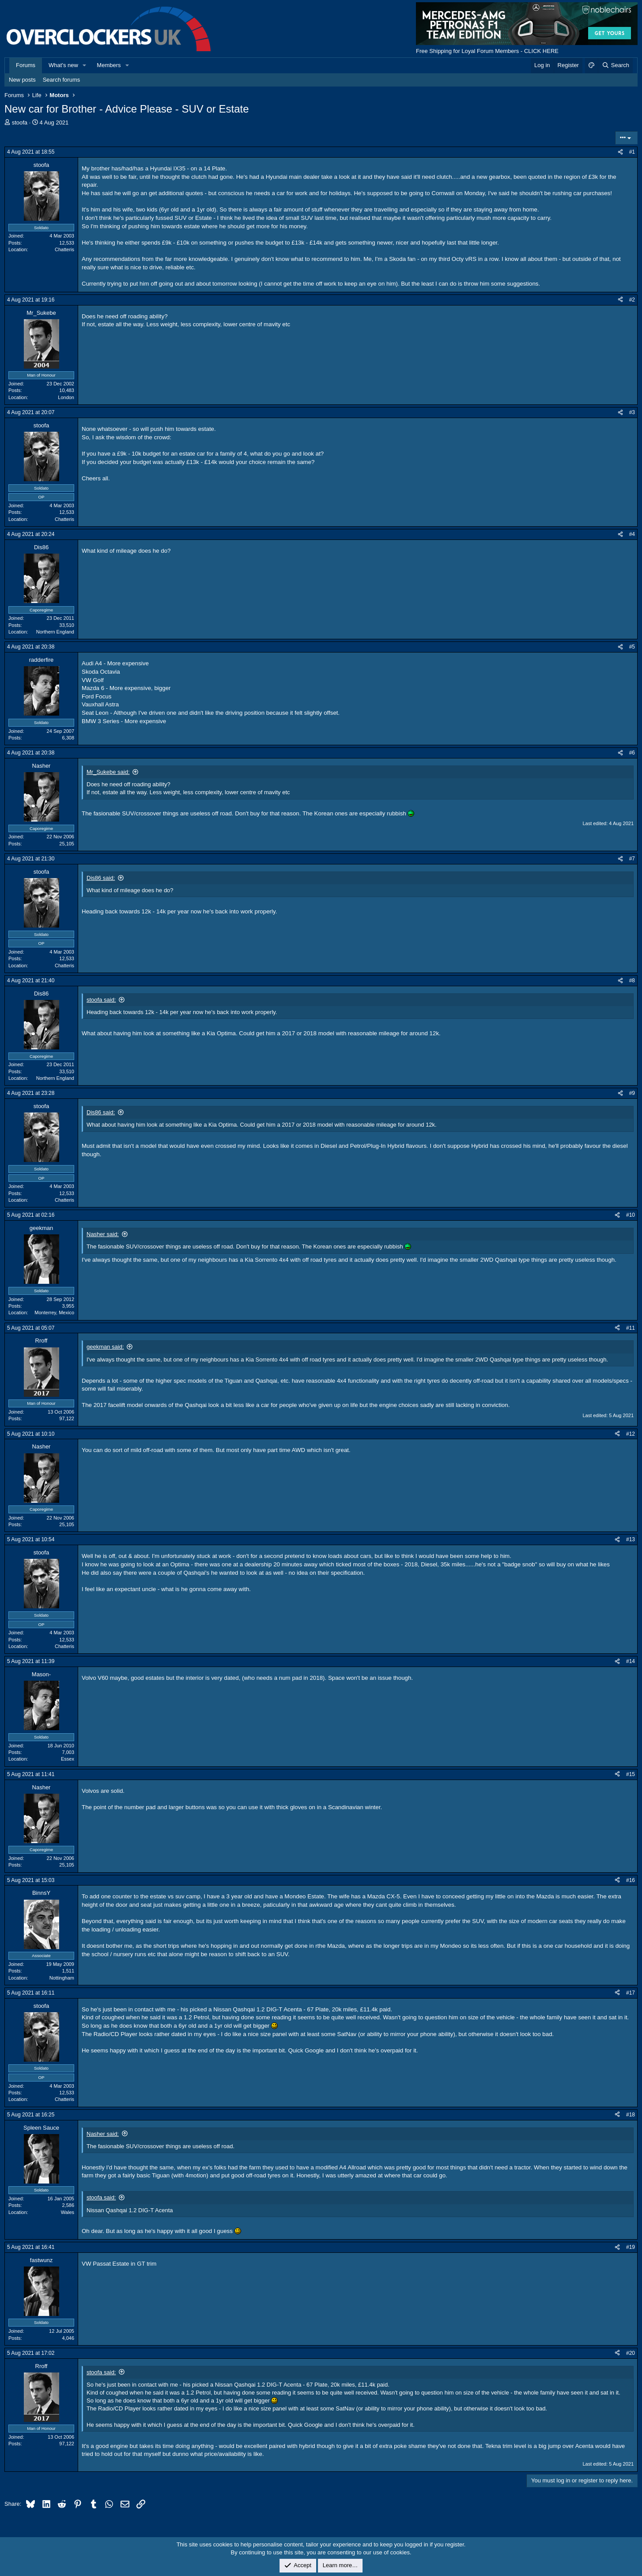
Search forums (61, 79)
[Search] (615, 65)
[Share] (620, 152)
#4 (632, 534)
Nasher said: (103, 1234)
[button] (85, 65)
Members (109, 65)
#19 (630, 2247)
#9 (632, 1093)
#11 (630, 1328)
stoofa (19, 122)
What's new (63, 65)
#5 (632, 647)
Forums (25, 65)
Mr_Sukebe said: (108, 772)
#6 (632, 753)
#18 (630, 2115)
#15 (630, 1774)
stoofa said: (101, 999)
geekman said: (105, 1346)
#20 (630, 2353)
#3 (632, 412)
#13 (630, 1539)
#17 (630, 1993)
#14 (630, 1661)
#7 (632, 859)
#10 (630, 1215)
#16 (630, 1880)
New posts (22, 79)
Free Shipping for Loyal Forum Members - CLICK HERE (487, 51)
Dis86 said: (101, 878)
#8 (632, 980)
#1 (632, 152)
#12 (630, 1434)
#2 (632, 300)
